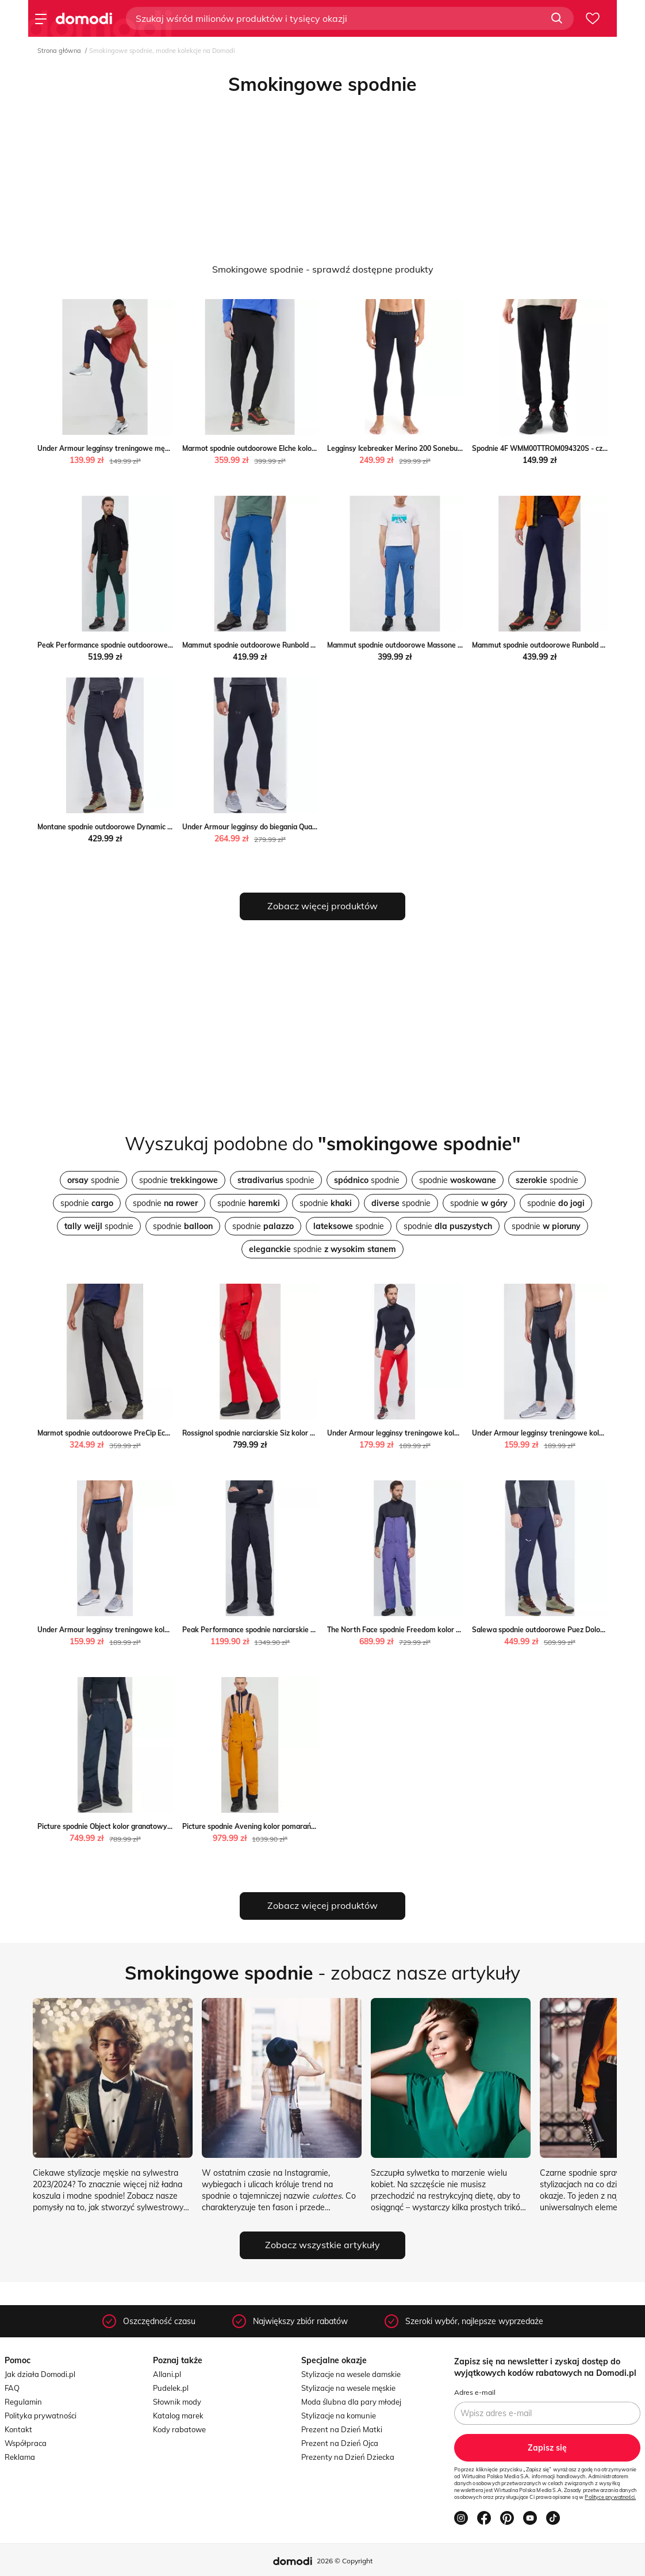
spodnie (93, 1180)
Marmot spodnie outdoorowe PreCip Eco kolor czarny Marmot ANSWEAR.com (164, 1433)
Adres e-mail (475, 2392)
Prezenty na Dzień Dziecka (347, 2457)
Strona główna (59, 51)
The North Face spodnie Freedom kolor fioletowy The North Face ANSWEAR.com (460, 1629)
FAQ (12, 2388)
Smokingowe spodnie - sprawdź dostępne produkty (322, 269)
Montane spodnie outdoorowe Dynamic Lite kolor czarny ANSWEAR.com (156, 826)
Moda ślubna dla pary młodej (351, 2401)
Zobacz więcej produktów (322, 906)
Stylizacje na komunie (338, 2415)
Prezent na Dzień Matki (341, 2429)
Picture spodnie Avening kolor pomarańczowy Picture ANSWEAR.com (296, 1826)
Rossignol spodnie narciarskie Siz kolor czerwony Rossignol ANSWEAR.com (305, 1433)
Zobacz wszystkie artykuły (322, 2244)
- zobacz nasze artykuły (322, 1972)
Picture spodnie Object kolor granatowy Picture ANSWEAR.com (141, 1826)
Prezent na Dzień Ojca (339, 2443)
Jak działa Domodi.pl (40, 2374)
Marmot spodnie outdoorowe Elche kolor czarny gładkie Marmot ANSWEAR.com (313, 448)
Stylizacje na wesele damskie (351, 2374)
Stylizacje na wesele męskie (348, 2388)
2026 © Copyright (345, 2560)
